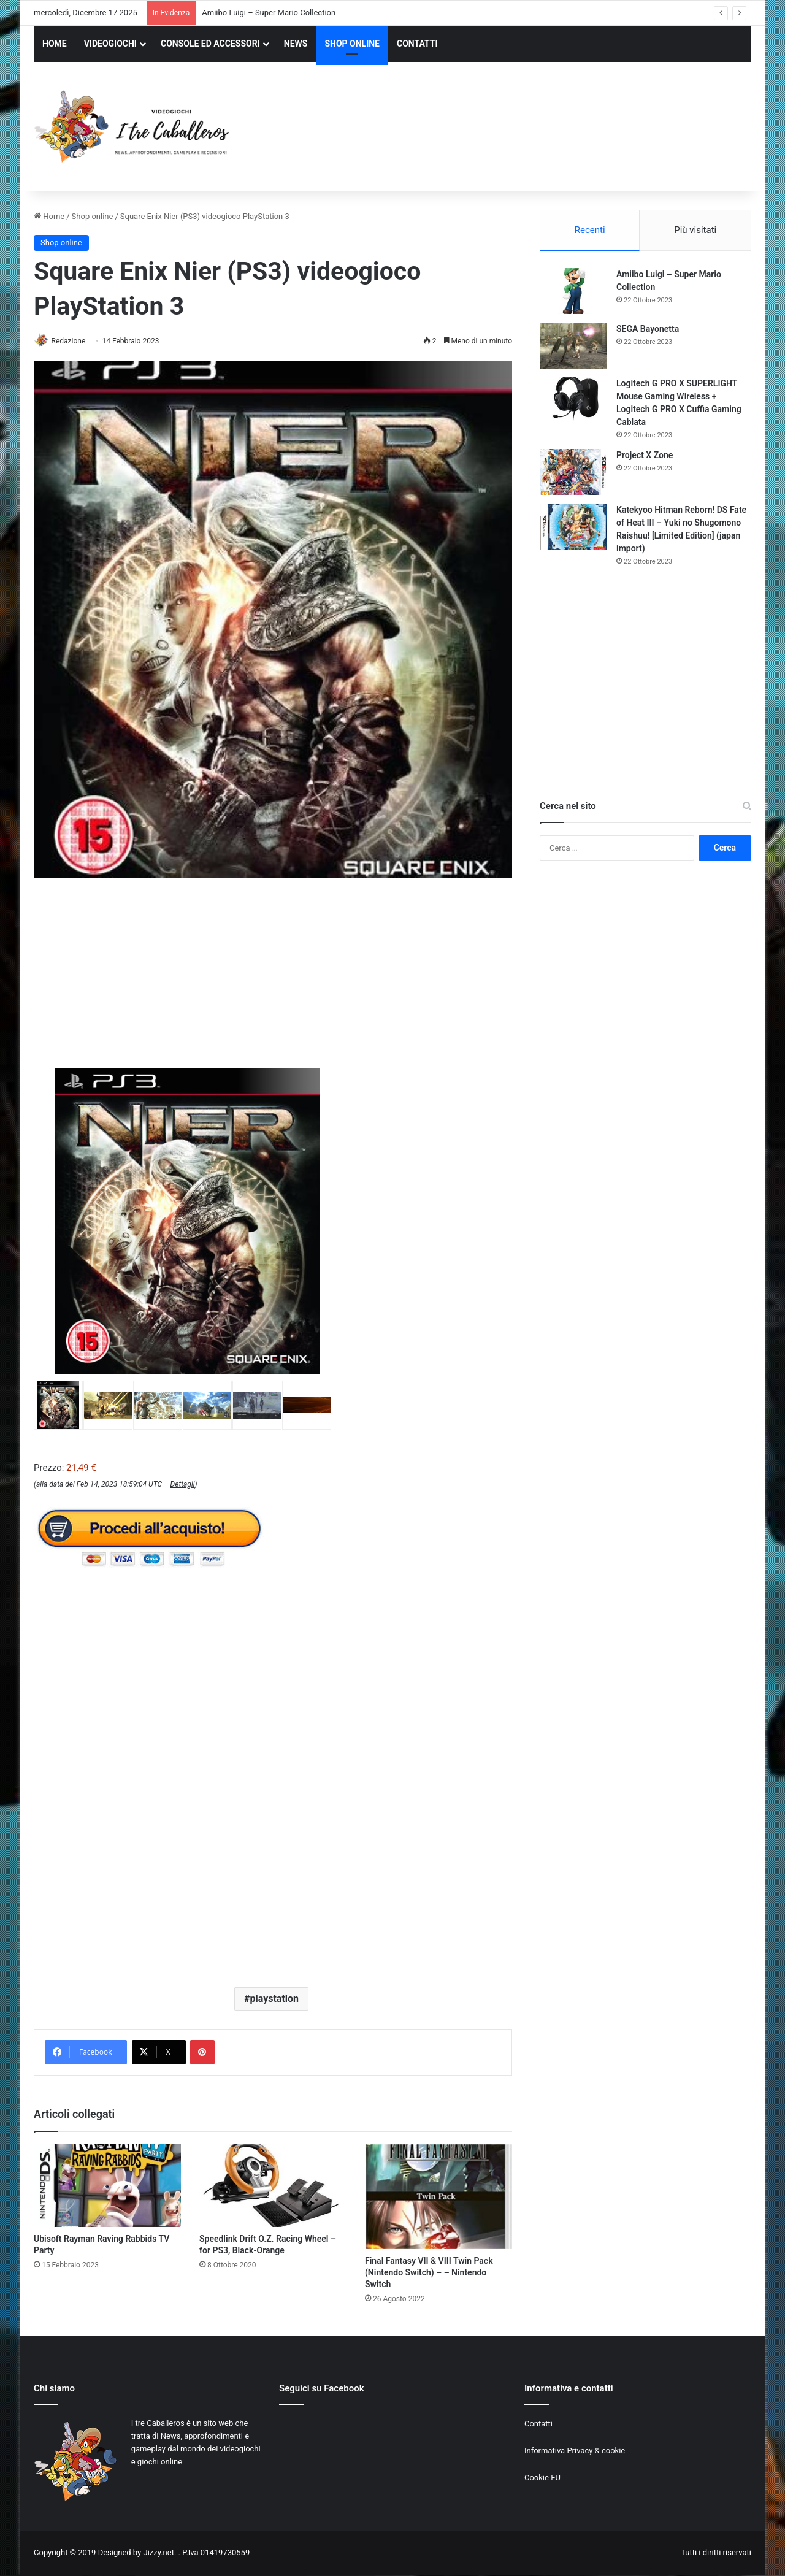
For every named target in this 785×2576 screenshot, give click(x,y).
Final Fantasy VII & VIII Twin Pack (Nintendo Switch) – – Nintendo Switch (429, 2273)
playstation (274, 1999)
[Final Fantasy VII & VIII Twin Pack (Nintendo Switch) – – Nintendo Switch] (438, 2197)
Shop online (92, 216)
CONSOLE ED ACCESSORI (210, 43)
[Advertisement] (515, 128)
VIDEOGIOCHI (110, 43)
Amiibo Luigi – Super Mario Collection (268, 12)
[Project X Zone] (573, 474)
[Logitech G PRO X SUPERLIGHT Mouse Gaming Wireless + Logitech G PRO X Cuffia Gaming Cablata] (573, 402)
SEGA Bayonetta (647, 330)
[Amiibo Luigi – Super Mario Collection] (573, 293)
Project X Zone (644, 457)
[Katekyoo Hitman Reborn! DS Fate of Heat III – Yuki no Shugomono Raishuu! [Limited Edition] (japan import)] (573, 528)
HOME (54, 43)
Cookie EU (542, 2478)
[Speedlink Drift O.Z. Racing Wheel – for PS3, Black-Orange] (273, 2186)
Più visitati (695, 230)
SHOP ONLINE (352, 43)
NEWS (296, 43)
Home (49, 216)
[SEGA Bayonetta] (573, 347)
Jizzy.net (158, 2553)
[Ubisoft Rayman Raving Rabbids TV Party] (107, 2186)
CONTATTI (417, 43)
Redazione (73, 341)
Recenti (590, 230)
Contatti (538, 2424)
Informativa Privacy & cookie (574, 2451)
